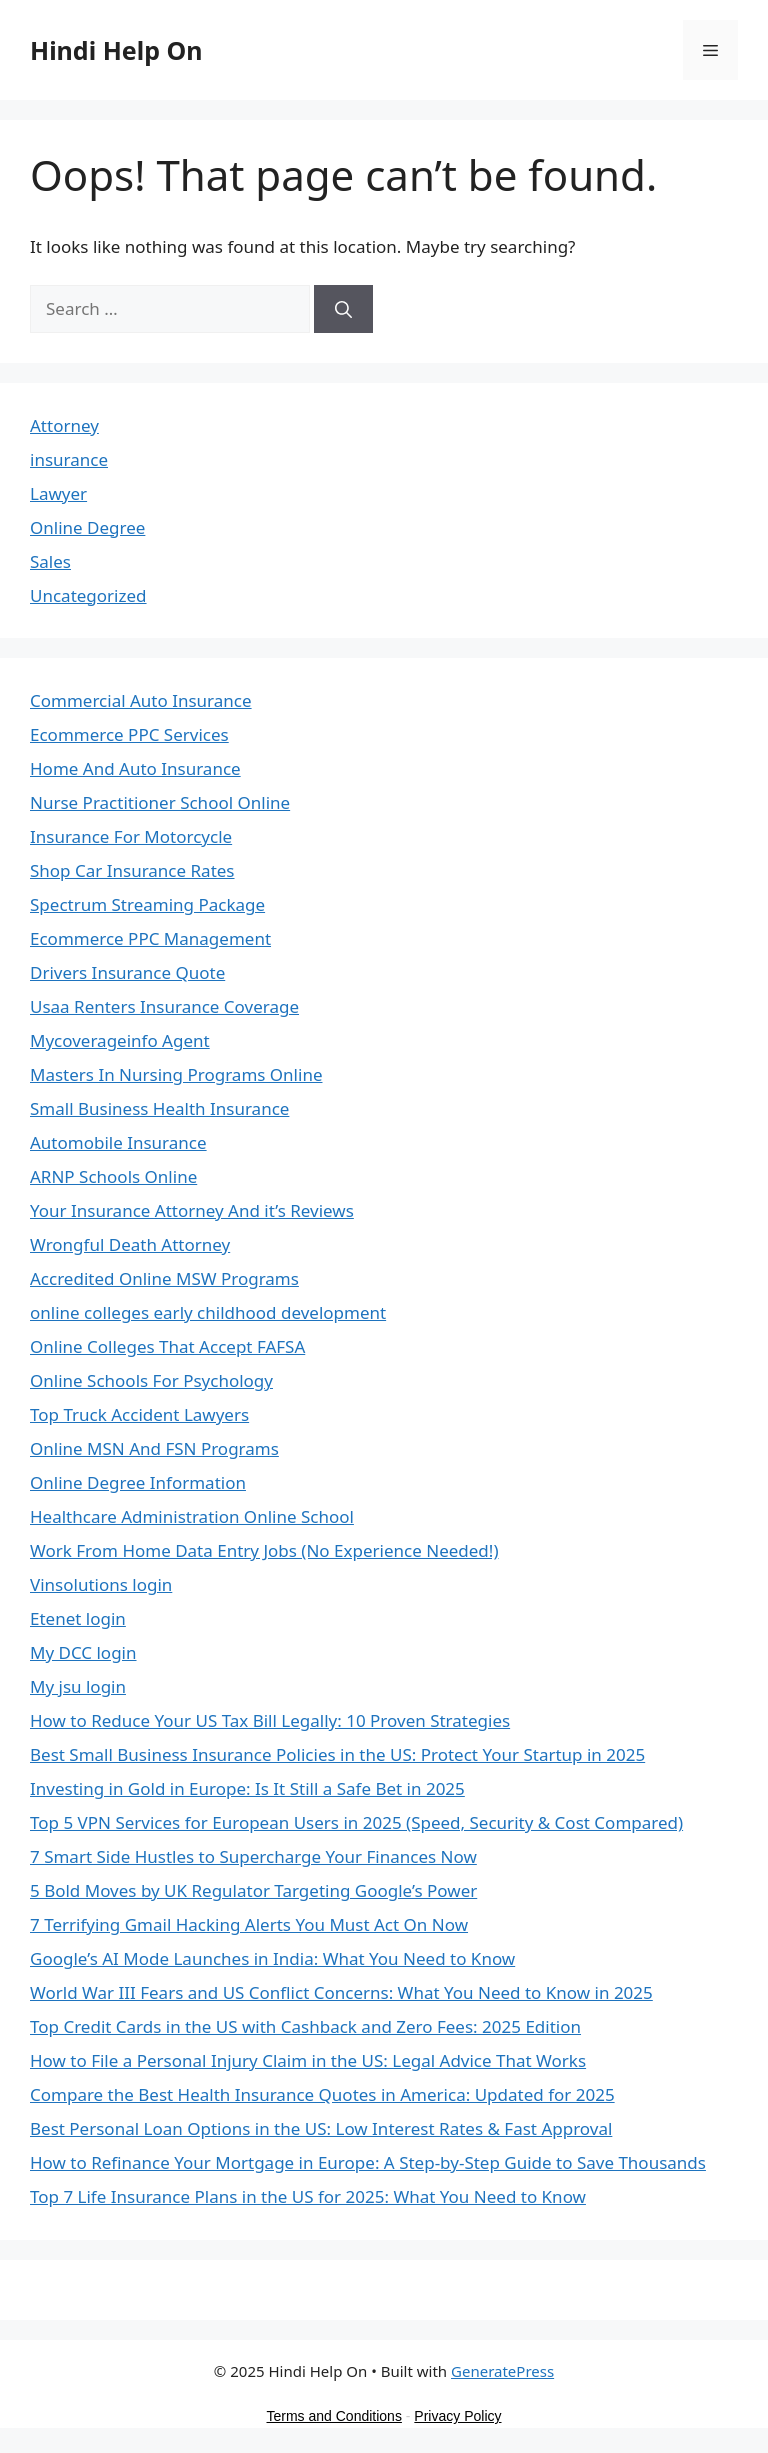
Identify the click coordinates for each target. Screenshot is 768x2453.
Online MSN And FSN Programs (154, 1448)
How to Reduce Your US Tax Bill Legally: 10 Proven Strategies (270, 1720)
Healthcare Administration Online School (192, 1516)
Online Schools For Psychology (151, 1380)
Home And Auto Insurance (135, 768)
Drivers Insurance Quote (127, 972)
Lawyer (58, 493)
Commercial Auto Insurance (141, 700)
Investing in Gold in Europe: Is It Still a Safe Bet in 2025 (247, 1788)
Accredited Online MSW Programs (164, 1278)
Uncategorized (88, 595)
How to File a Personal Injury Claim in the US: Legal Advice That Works (308, 2060)
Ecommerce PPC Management (150, 938)
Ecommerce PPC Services (129, 734)
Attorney (64, 425)
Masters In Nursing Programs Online (176, 1074)
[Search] (343, 309)
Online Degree (87, 527)
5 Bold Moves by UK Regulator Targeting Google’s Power (253, 1890)
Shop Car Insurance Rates (132, 870)
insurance (69, 459)
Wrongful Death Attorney (130, 1244)
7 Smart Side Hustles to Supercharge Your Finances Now (253, 1856)
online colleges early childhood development (208, 1312)
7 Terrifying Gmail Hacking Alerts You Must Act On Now (249, 1924)
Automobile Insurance (118, 1142)
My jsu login (78, 1686)
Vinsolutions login (101, 1584)
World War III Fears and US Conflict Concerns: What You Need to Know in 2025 (341, 1992)
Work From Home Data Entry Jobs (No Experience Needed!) (264, 1550)
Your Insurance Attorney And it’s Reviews (192, 1210)
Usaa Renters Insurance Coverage (164, 1006)
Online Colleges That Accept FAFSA (167, 1346)
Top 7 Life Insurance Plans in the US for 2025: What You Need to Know (308, 2196)
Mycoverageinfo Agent (120, 1040)
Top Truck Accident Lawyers (139, 1414)
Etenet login (78, 1618)
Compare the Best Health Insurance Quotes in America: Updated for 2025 (322, 2094)
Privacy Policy (457, 2416)
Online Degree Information (138, 1482)
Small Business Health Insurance (159, 1108)
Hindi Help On (116, 50)
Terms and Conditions (334, 2416)
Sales (50, 561)
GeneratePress (502, 2371)
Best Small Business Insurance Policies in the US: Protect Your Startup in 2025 (337, 1754)
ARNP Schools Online (113, 1176)
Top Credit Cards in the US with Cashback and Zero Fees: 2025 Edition (305, 2026)
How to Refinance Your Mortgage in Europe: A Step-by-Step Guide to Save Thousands (368, 2162)
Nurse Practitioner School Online (160, 802)
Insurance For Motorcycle (131, 836)
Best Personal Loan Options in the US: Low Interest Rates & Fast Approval (321, 2128)
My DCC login (83, 1652)
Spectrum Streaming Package (147, 904)
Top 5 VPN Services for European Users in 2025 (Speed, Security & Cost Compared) (356, 1822)
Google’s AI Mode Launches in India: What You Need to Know (272, 1958)
